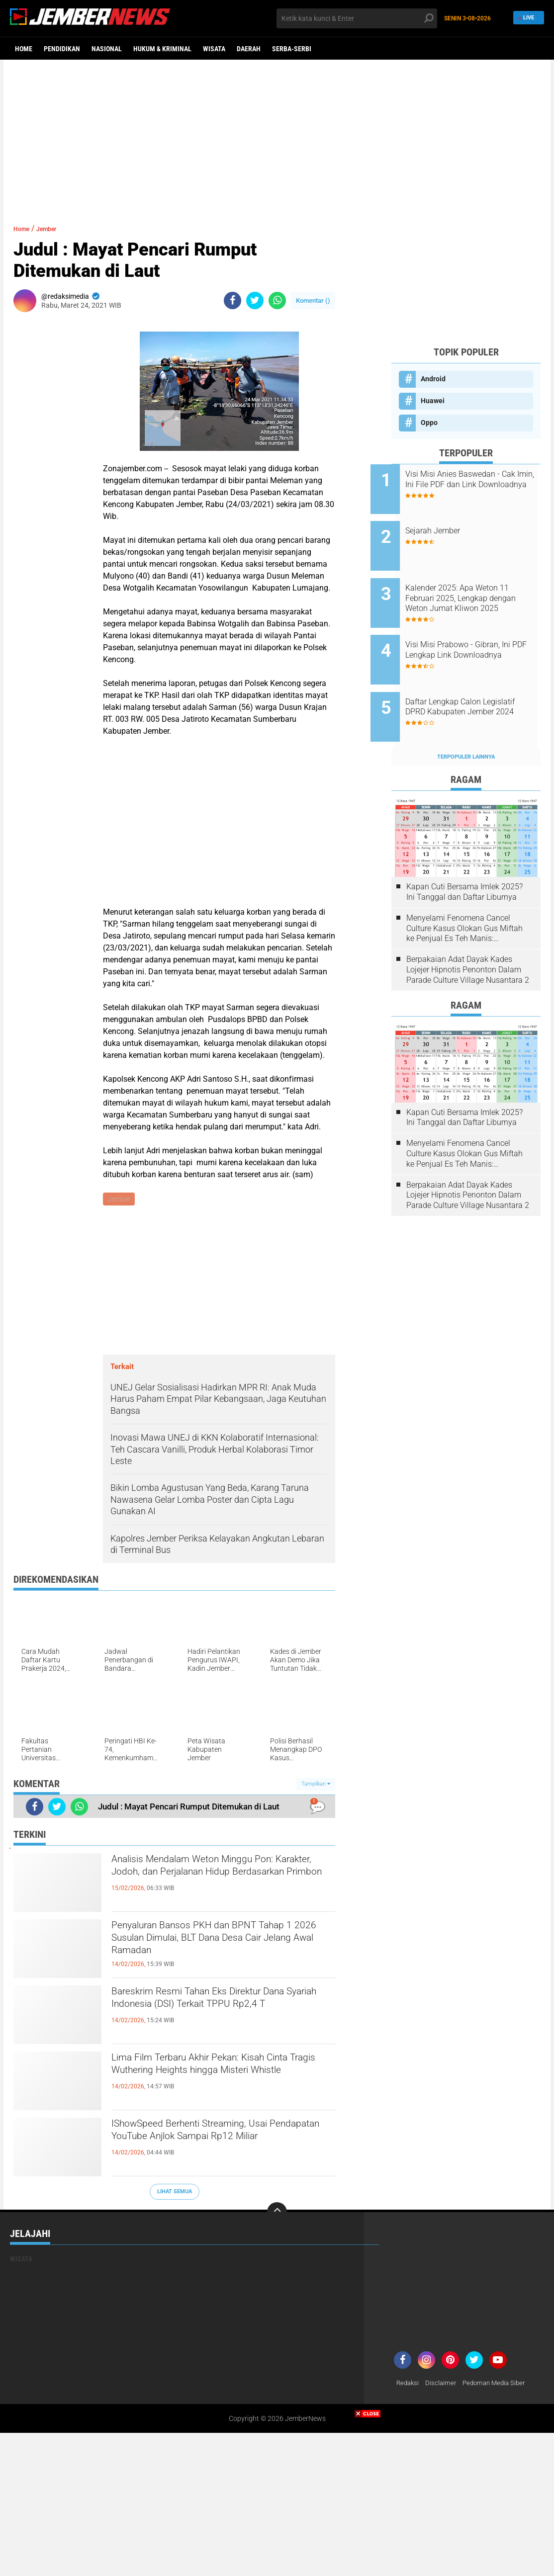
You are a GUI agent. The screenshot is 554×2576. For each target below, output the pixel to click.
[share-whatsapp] (277, 300)
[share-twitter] (255, 300)
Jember (56, 228)
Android (433, 379)
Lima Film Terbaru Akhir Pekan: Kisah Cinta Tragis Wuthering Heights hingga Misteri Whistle (218, 2078)
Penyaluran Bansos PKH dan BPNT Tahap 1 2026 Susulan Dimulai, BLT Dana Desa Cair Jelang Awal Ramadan (219, 1945)
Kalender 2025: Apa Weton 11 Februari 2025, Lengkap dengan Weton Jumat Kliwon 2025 (478, 585)
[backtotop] (277, 2213)
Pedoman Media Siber (499, 2384)
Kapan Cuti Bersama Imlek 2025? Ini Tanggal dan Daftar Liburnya (464, 858)
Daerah (249, 49)
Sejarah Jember (453, 524)
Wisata (214, 49)
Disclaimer (443, 2384)
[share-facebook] (232, 300)
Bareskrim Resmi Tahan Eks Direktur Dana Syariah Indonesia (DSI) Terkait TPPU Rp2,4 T (213, 2011)
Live (526, 18)
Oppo (429, 423)
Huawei (433, 401)
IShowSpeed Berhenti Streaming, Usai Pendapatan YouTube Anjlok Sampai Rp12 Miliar (216, 2144)
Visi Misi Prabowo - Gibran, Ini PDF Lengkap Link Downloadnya (478, 635)
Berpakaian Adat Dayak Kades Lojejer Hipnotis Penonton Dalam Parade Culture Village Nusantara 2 (467, 936)
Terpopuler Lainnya (466, 723)
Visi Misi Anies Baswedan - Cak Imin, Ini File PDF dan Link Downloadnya (479, 484)
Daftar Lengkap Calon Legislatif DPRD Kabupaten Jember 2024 (473, 685)
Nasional (107, 49)
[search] (357, 18)
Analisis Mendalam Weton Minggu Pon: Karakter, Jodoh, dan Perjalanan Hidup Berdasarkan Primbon (221, 1879)
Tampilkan (315, 1785)
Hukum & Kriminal (162, 49)
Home (23, 49)
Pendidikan (62, 49)
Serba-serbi (291, 49)
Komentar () (313, 300)
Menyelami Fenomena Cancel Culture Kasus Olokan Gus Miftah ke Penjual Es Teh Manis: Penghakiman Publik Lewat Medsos (464, 895)
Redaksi (408, 2384)
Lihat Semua (174, 2193)
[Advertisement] (277, 136)
